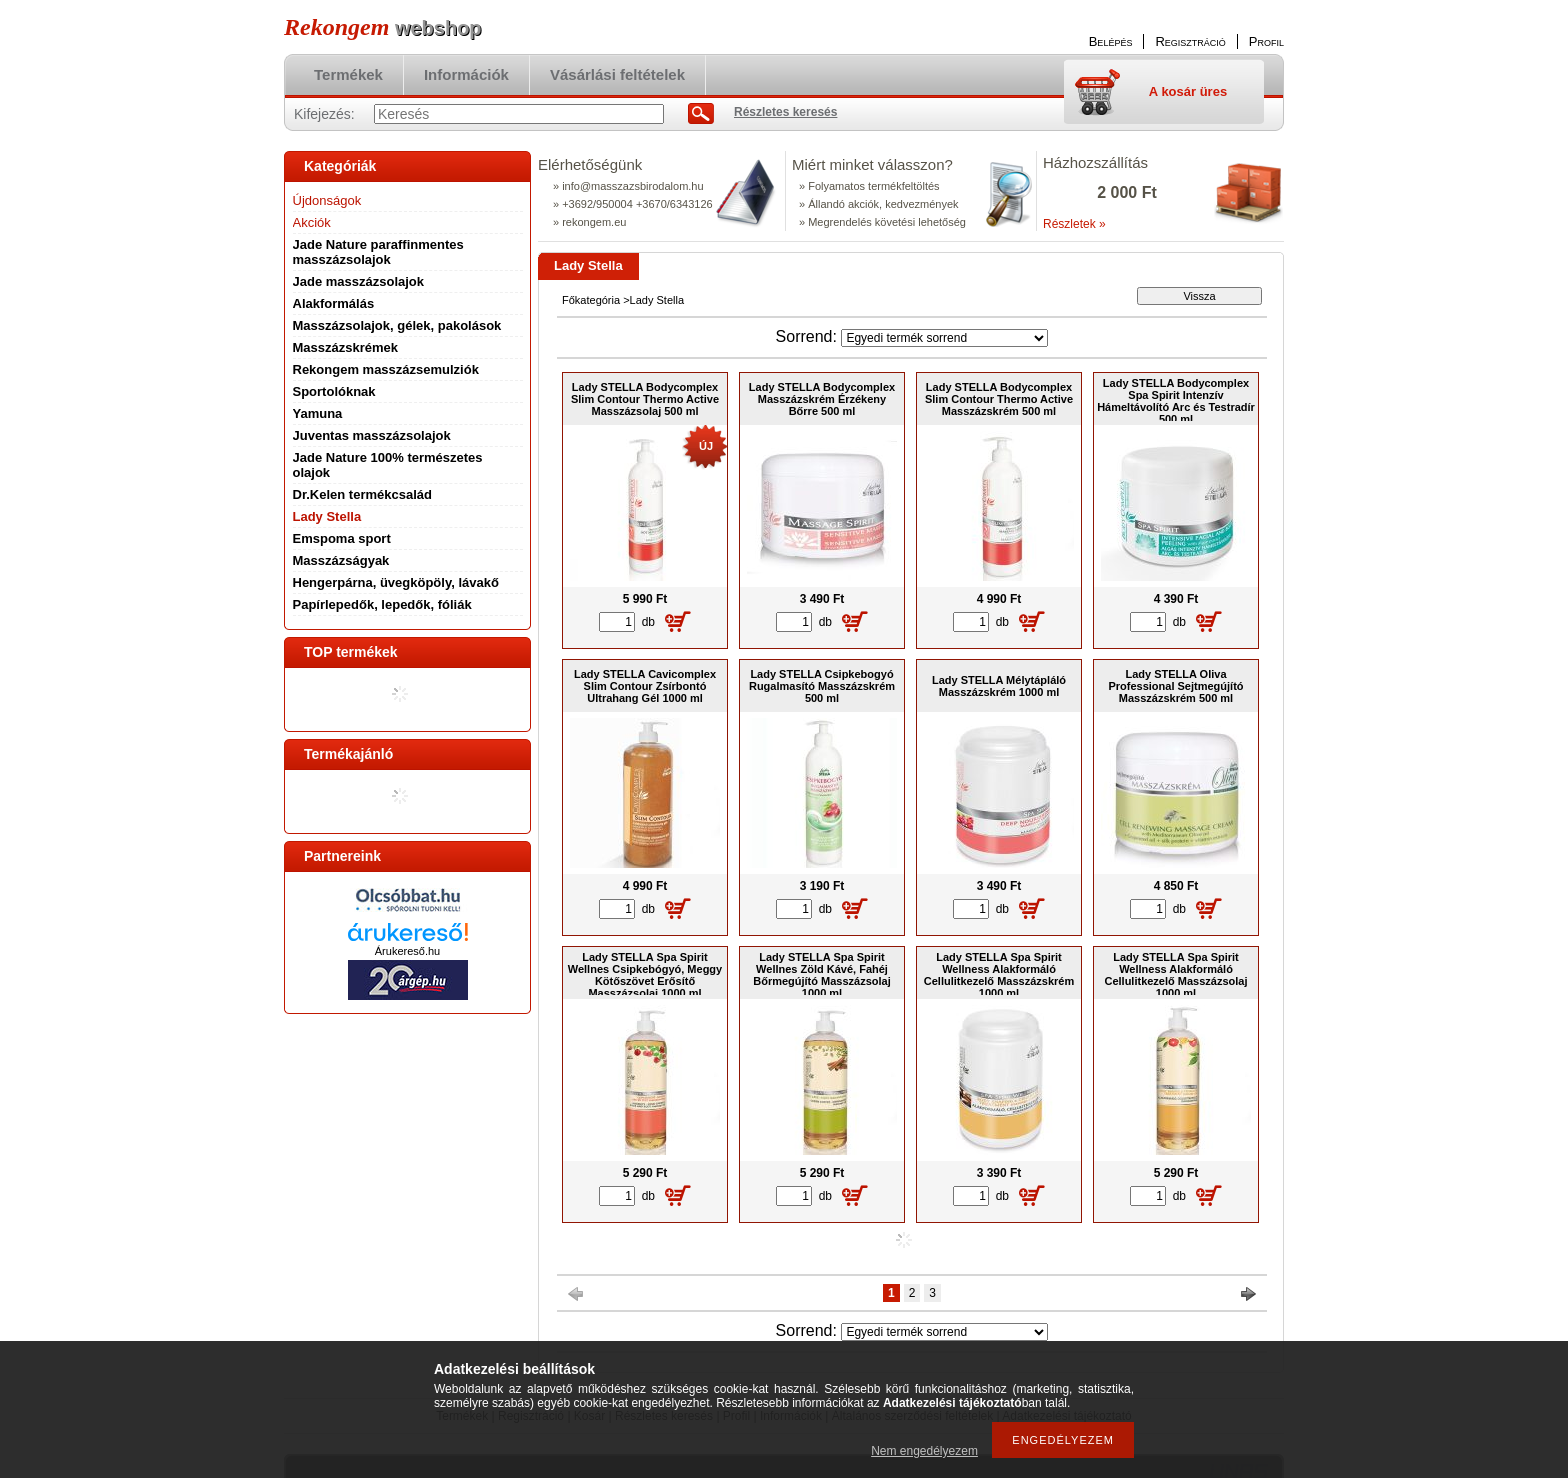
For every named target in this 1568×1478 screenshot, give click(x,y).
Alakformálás (334, 303)
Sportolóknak (334, 391)
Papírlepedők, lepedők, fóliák (382, 604)
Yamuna (318, 413)
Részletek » (1074, 224)
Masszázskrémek (346, 347)
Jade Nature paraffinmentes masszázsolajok (378, 252)
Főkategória (591, 300)
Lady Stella (327, 516)
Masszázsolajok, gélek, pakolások (397, 325)
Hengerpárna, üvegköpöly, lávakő (396, 582)
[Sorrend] (944, 338)
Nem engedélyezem (924, 1451)
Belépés (1111, 41)
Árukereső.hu (407, 951)
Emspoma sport (342, 538)
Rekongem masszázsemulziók (386, 369)
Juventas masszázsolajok (372, 435)
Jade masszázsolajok (359, 281)
